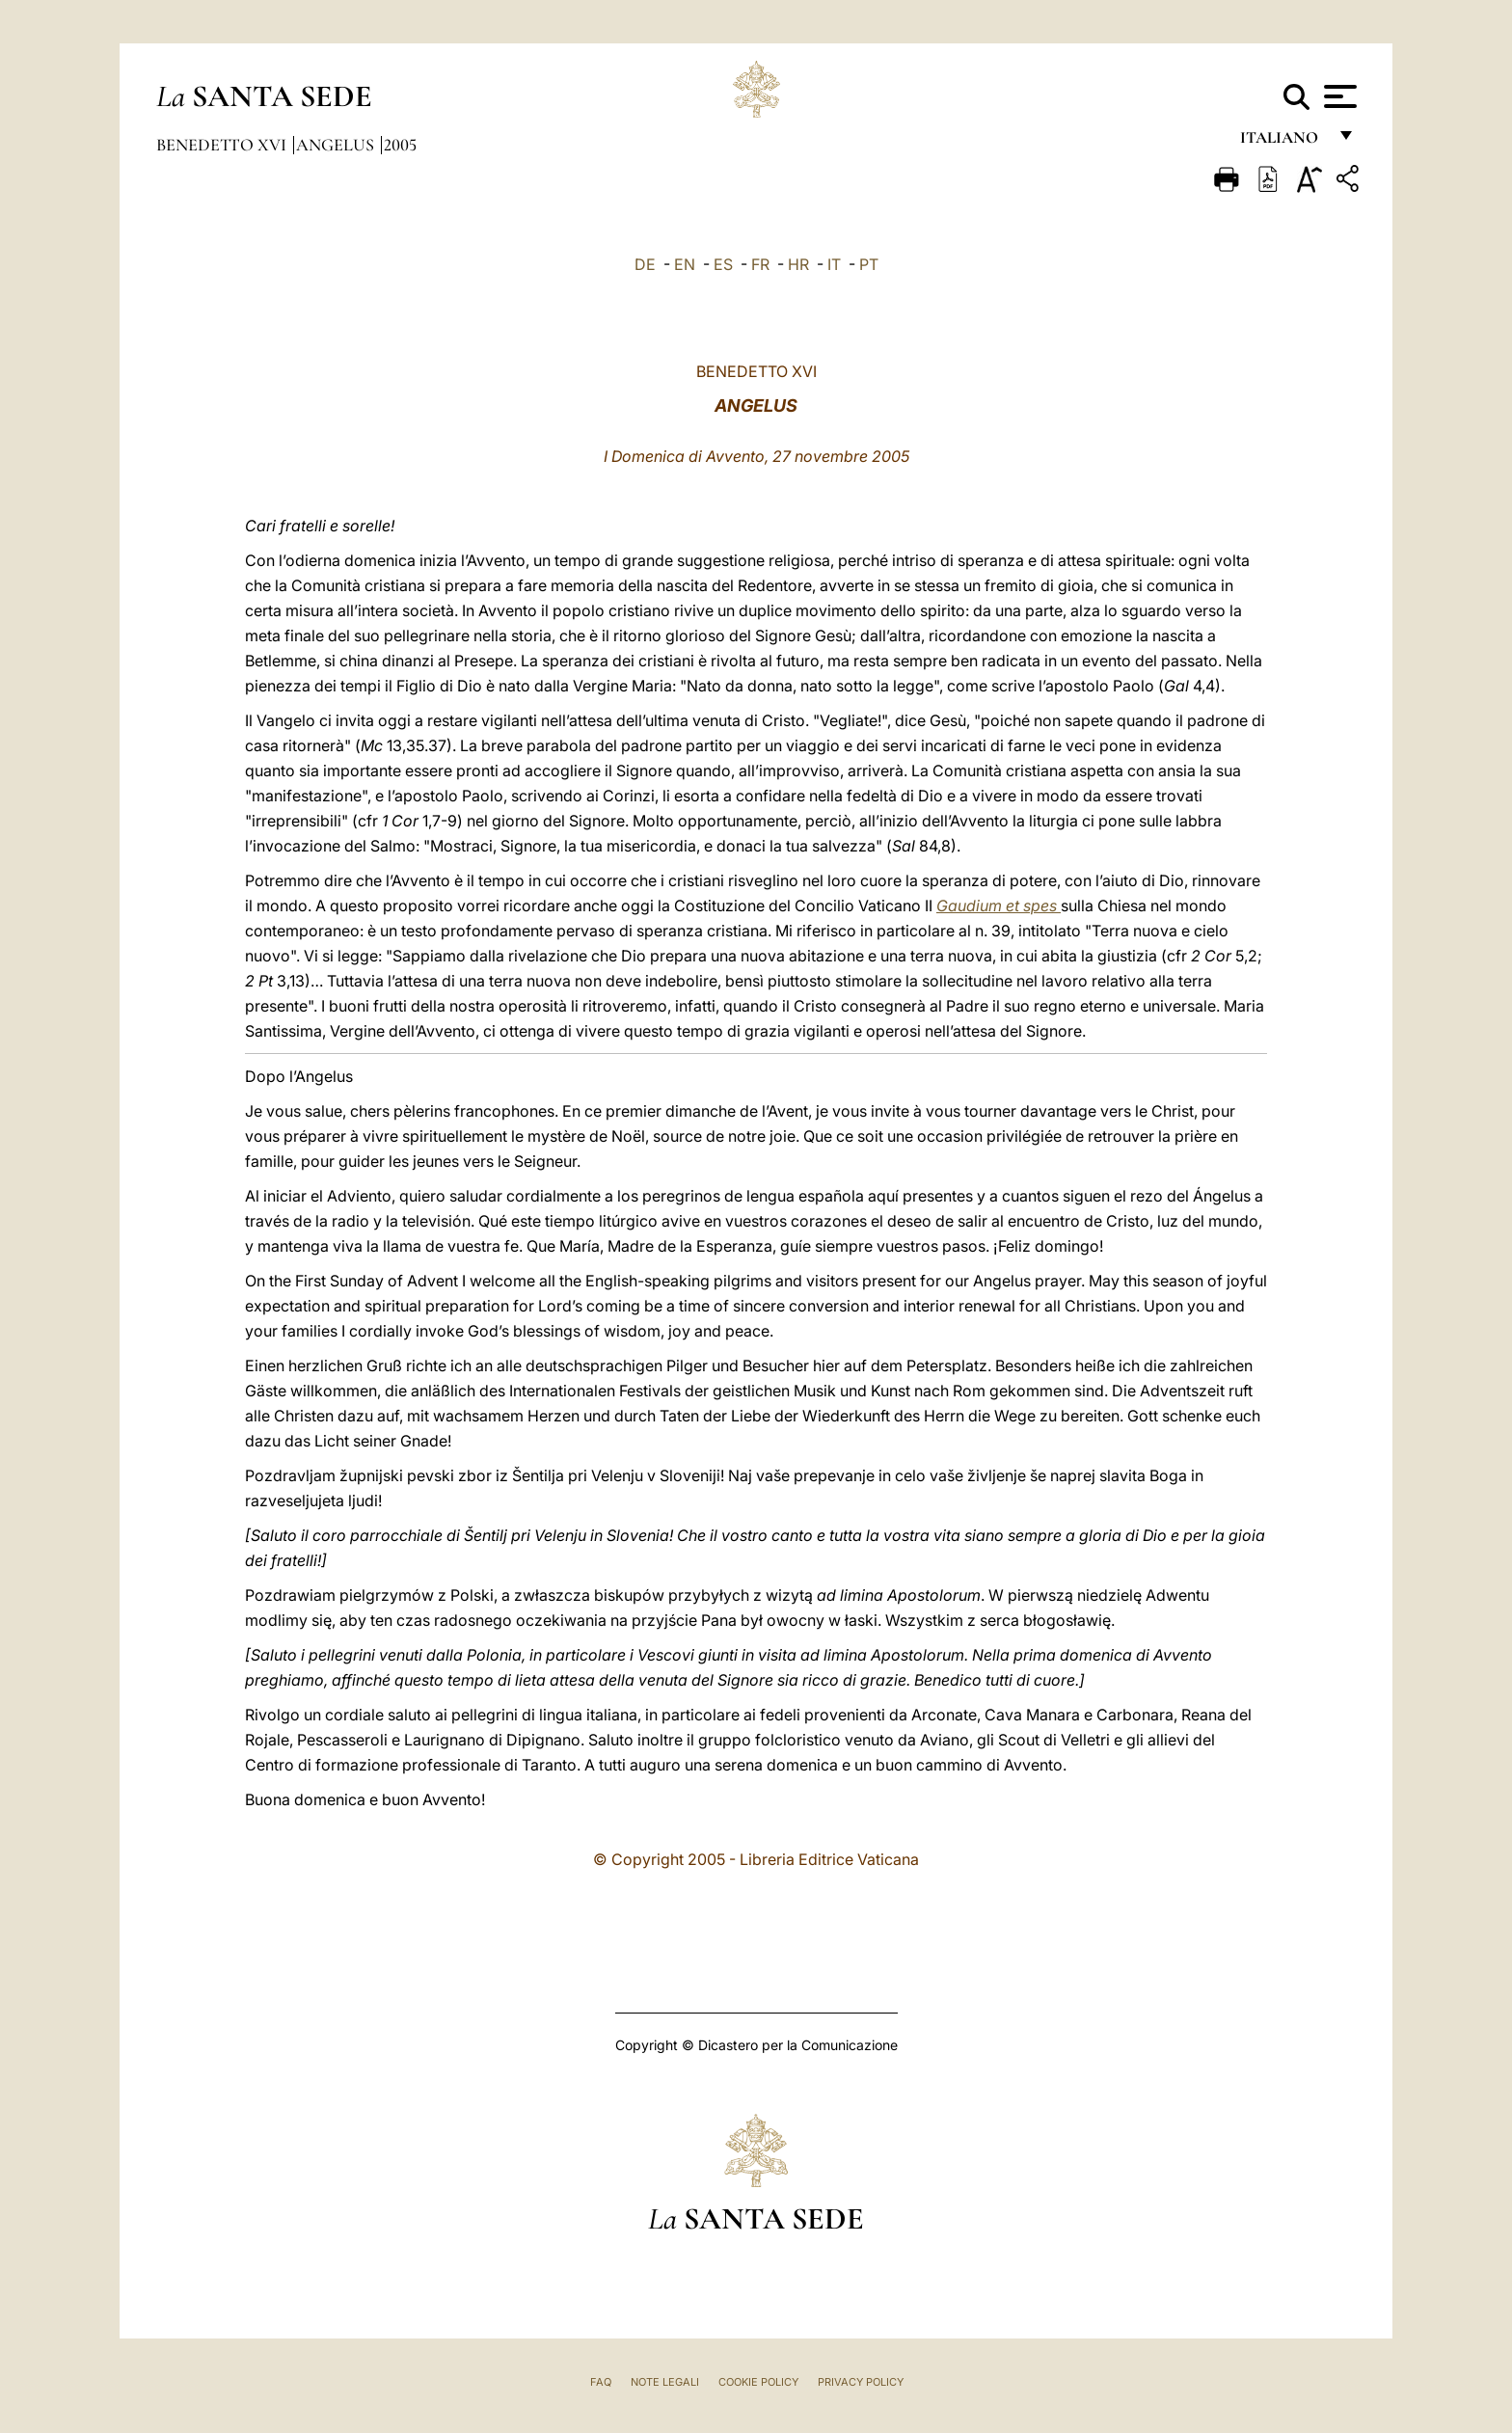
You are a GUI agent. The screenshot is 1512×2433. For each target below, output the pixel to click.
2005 (400, 144)
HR (798, 264)
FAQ (600, 2382)
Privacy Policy (861, 2382)
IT (834, 264)
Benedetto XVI (223, 144)
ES (723, 264)
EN (684, 264)
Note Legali (665, 2382)
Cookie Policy (758, 2382)
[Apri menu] (1338, 96)
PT (868, 264)
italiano (1283, 142)
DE (645, 264)
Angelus (337, 144)
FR (760, 264)
